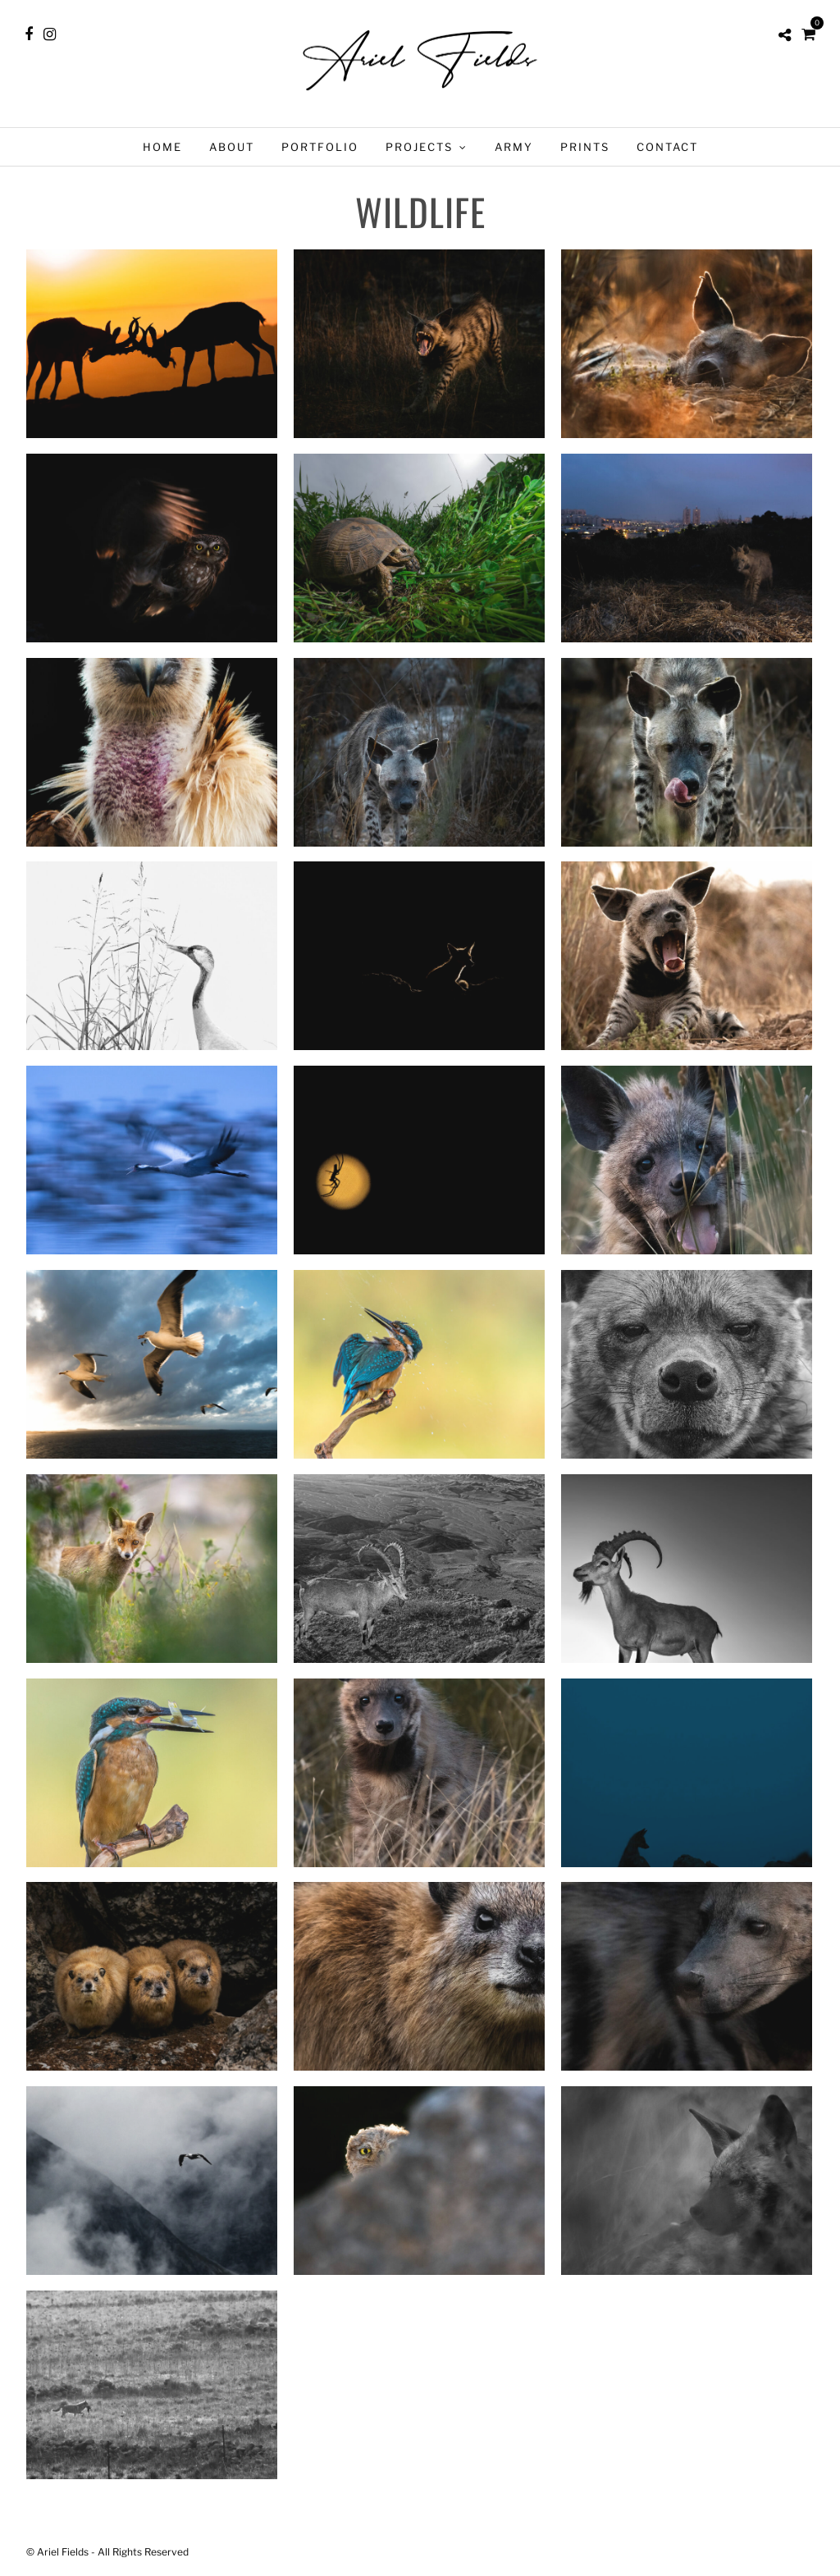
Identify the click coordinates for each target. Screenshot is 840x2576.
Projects (419, 146)
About (231, 146)
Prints (584, 146)
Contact (667, 146)
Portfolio (319, 146)
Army (514, 146)
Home (162, 146)
